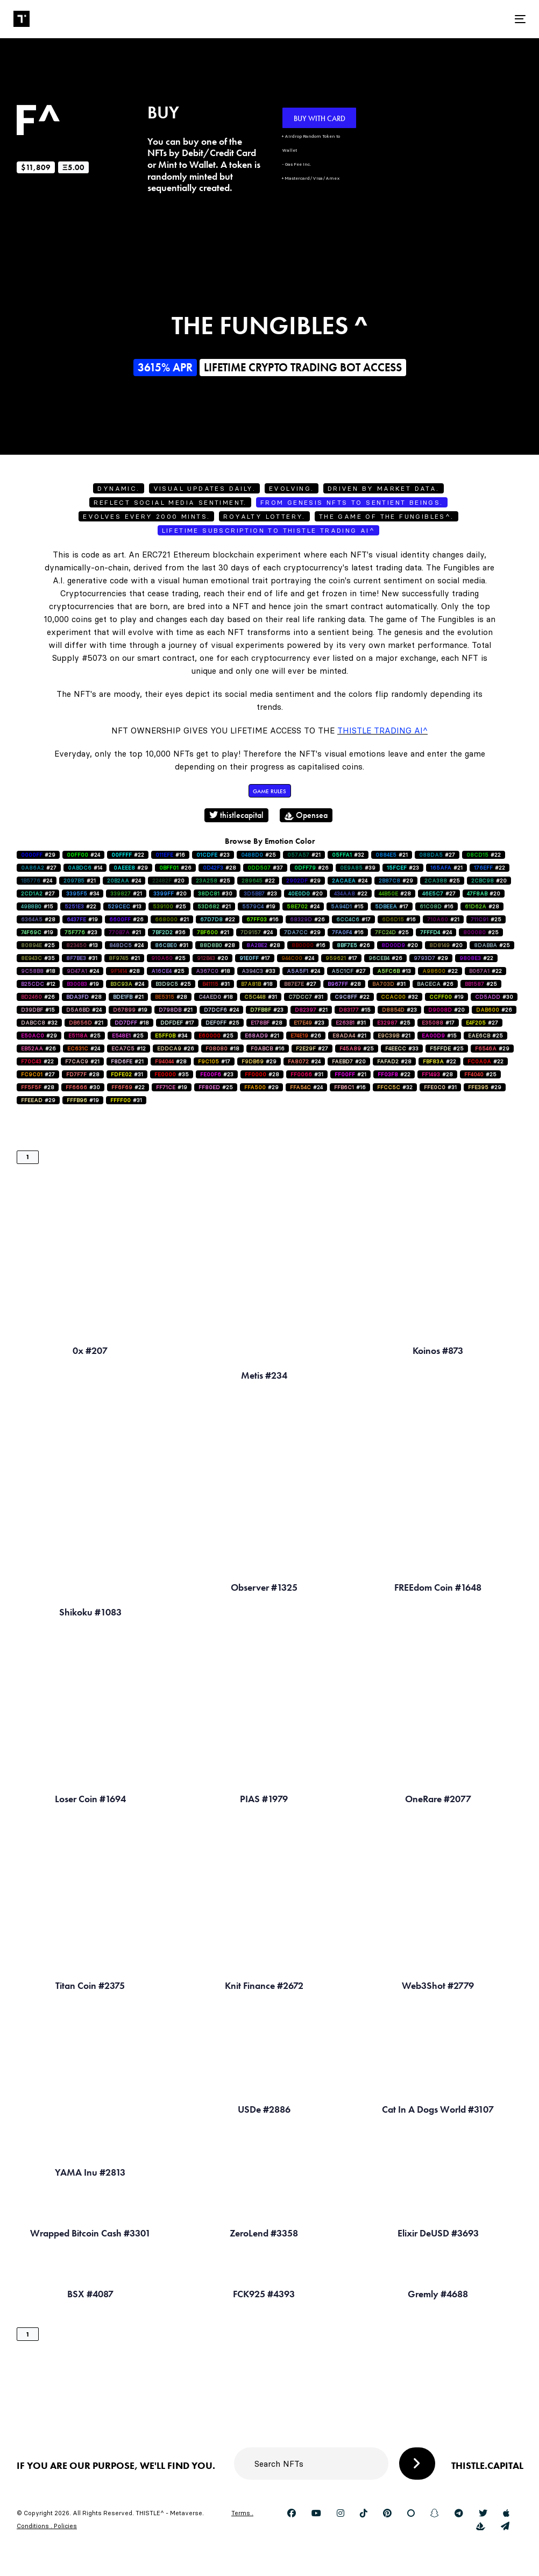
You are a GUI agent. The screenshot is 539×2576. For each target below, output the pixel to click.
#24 (83, 855)
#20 (168, 881)
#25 (258, 855)
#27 (437, 855)
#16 (170, 855)
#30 (215, 894)
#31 (171, 945)
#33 (258, 971)
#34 (82, 894)
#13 (124, 906)
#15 (37, 906)
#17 (391, 906)
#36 (169, 932)
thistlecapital (236, 815)
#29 (38, 855)
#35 (38, 958)
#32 (348, 855)
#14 (85, 868)
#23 (213, 855)
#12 (38, 984)
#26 (175, 868)
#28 (219, 868)
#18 (38, 971)
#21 (304, 855)
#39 (357, 868)
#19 (258, 906)
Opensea (306, 815)
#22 (127, 855)
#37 (265, 868)
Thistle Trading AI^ (382, 730)
